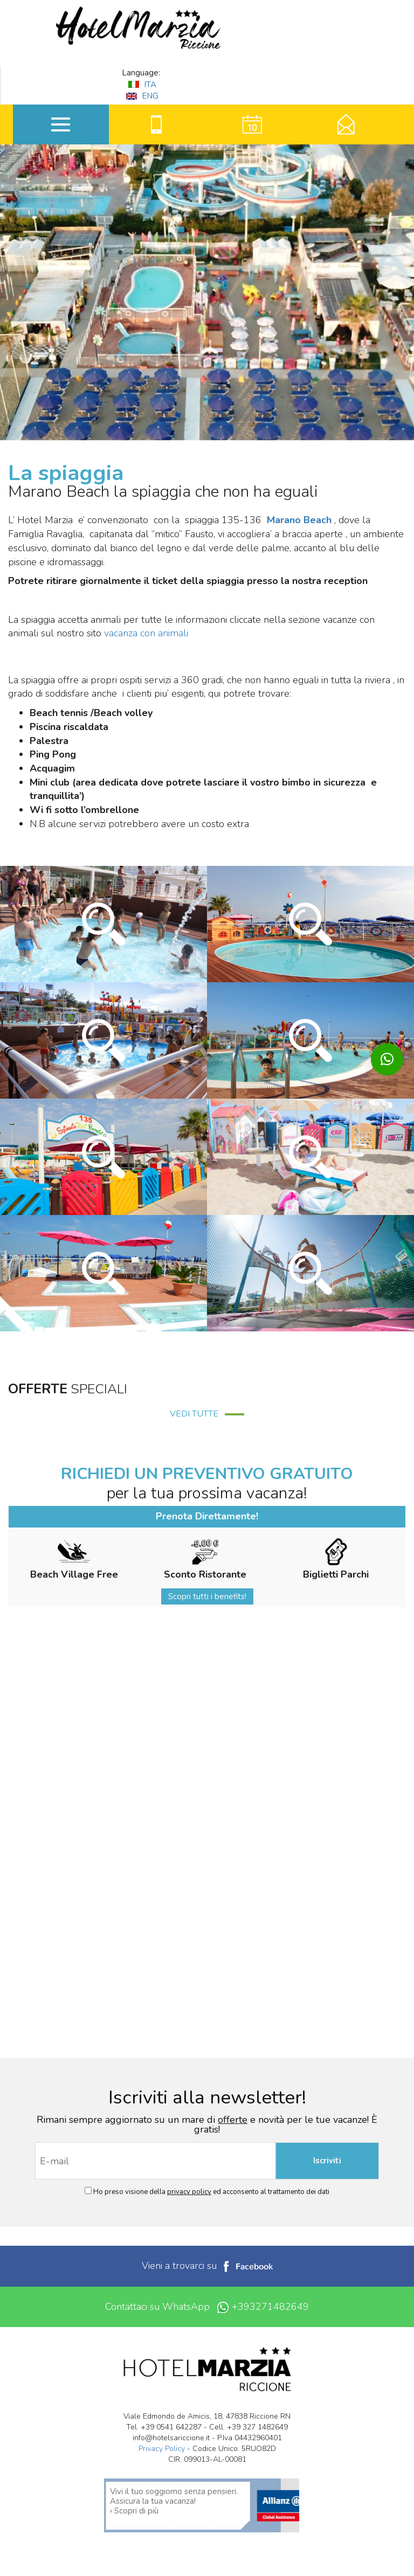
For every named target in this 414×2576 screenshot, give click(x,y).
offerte (232, 2119)
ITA (142, 84)
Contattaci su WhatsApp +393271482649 (207, 2307)
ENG (142, 96)
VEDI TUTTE (207, 1414)
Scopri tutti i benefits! (207, 1596)
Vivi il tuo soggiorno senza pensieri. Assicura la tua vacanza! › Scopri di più (174, 2501)
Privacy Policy (162, 2448)
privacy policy (189, 2192)
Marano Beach (299, 519)
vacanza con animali (146, 633)
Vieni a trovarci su (207, 2265)
